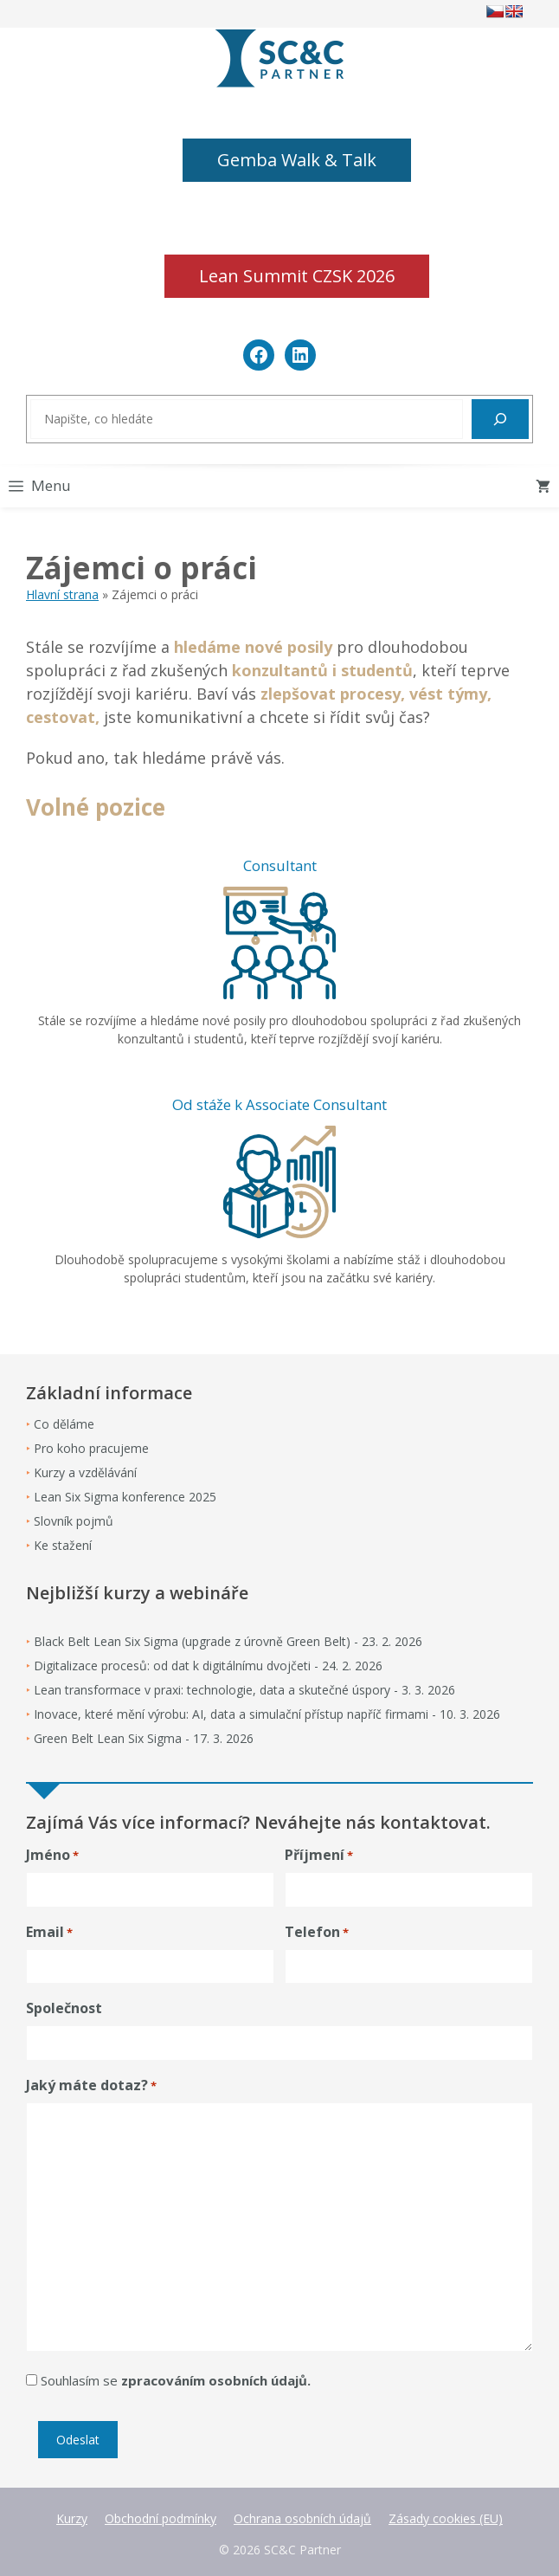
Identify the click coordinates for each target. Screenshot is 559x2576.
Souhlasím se (176, 2380)
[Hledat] (500, 419)
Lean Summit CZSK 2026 (297, 275)
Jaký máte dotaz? (91, 2085)
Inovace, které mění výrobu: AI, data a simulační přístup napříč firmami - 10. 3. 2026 (267, 1714)
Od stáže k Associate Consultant (279, 1104)
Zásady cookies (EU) (446, 2518)
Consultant (280, 865)
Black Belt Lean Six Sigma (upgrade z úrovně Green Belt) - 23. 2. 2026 (228, 1641)
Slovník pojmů (73, 1521)
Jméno (52, 1855)
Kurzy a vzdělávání (85, 1472)
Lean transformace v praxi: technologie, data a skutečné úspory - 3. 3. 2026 (244, 1690)
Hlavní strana (62, 594)
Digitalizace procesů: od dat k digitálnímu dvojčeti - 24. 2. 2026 (208, 1665)
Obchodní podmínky (160, 2518)
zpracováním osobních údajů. (216, 2380)
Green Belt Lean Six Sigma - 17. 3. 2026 (144, 1738)
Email (49, 1932)
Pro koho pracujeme (91, 1448)
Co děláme (64, 1424)
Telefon (317, 1932)
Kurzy (71, 2518)
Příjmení (319, 1855)
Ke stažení (63, 1545)
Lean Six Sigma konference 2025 (125, 1496)
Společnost (64, 2008)
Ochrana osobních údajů (302, 2518)
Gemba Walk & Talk (296, 159)
